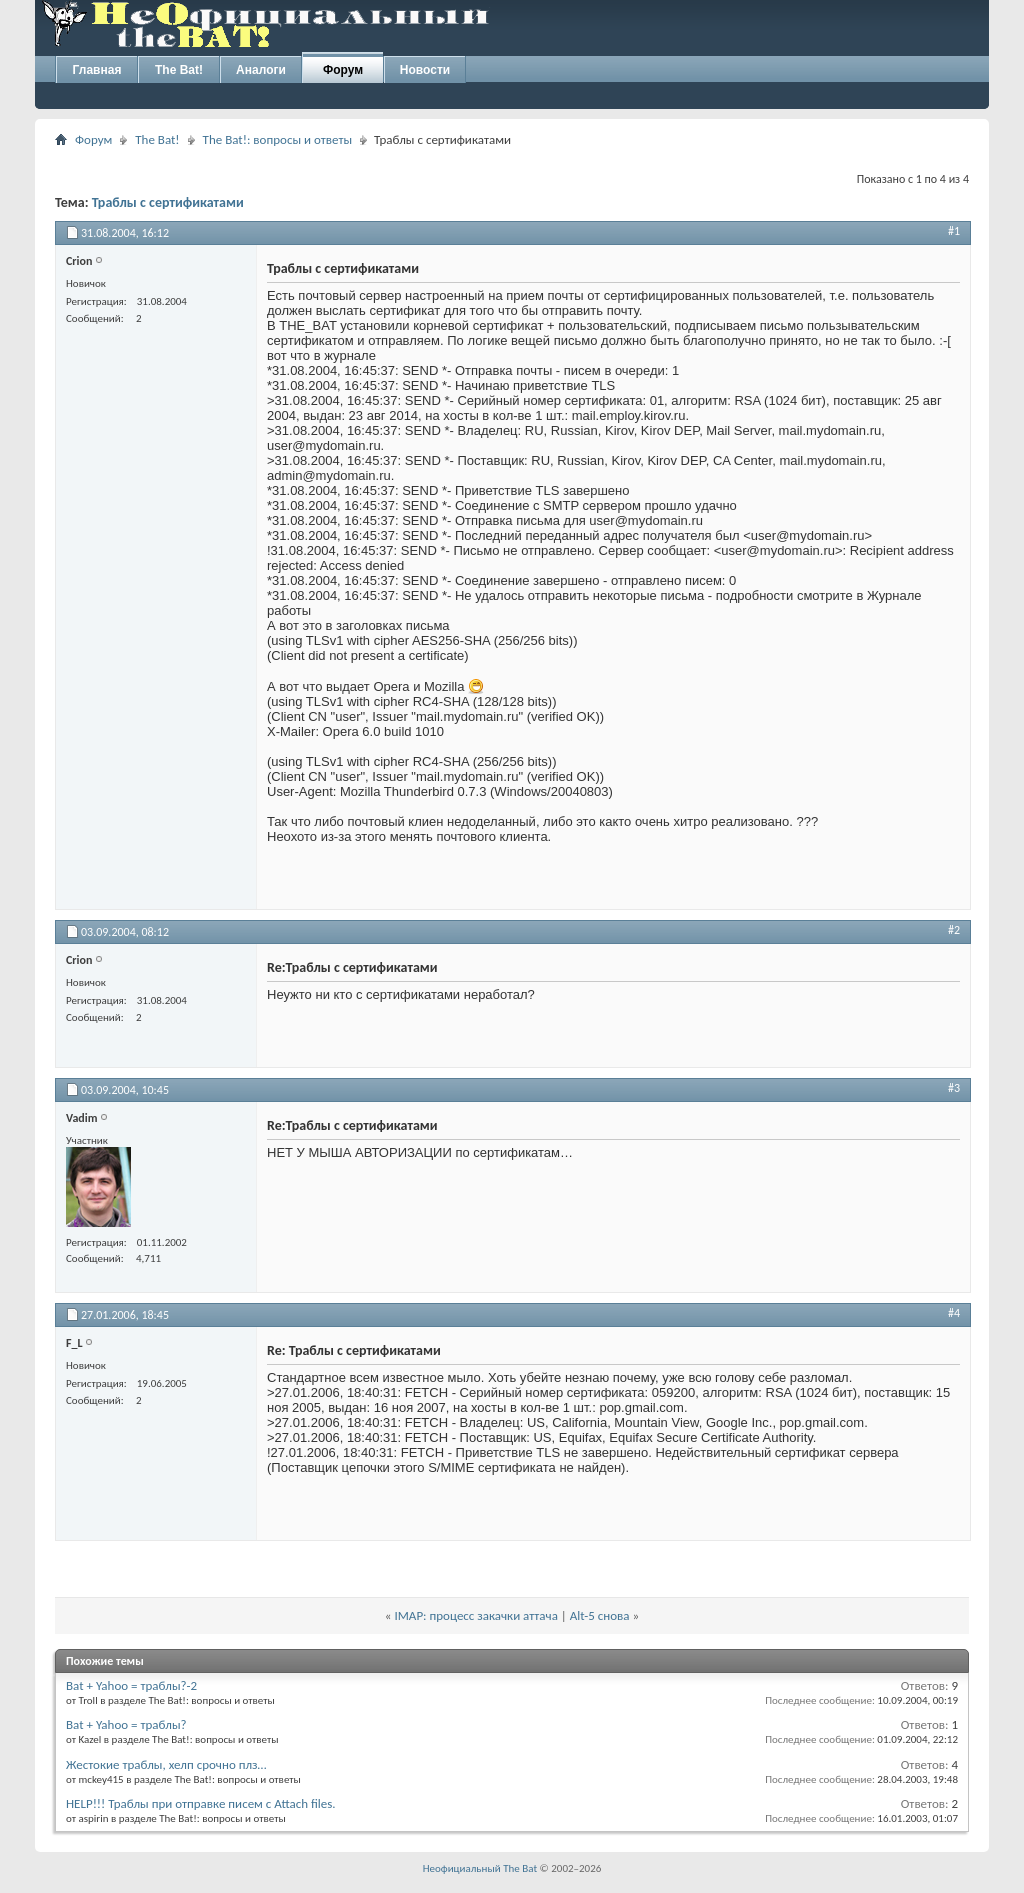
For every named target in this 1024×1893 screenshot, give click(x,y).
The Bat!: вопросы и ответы (277, 139)
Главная (97, 70)
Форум (343, 70)
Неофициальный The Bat (480, 1868)
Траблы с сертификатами (168, 202)
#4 (954, 1313)
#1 (954, 231)
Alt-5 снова (600, 1615)
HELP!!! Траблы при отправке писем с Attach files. (201, 1803)
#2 (954, 930)
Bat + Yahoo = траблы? (126, 1724)
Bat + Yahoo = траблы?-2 (131, 1685)
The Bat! (179, 70)
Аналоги (261, 70)
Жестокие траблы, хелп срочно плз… (166, 1764)
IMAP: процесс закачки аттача (475, 1615)
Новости (425, 70)
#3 (954, 1088)
